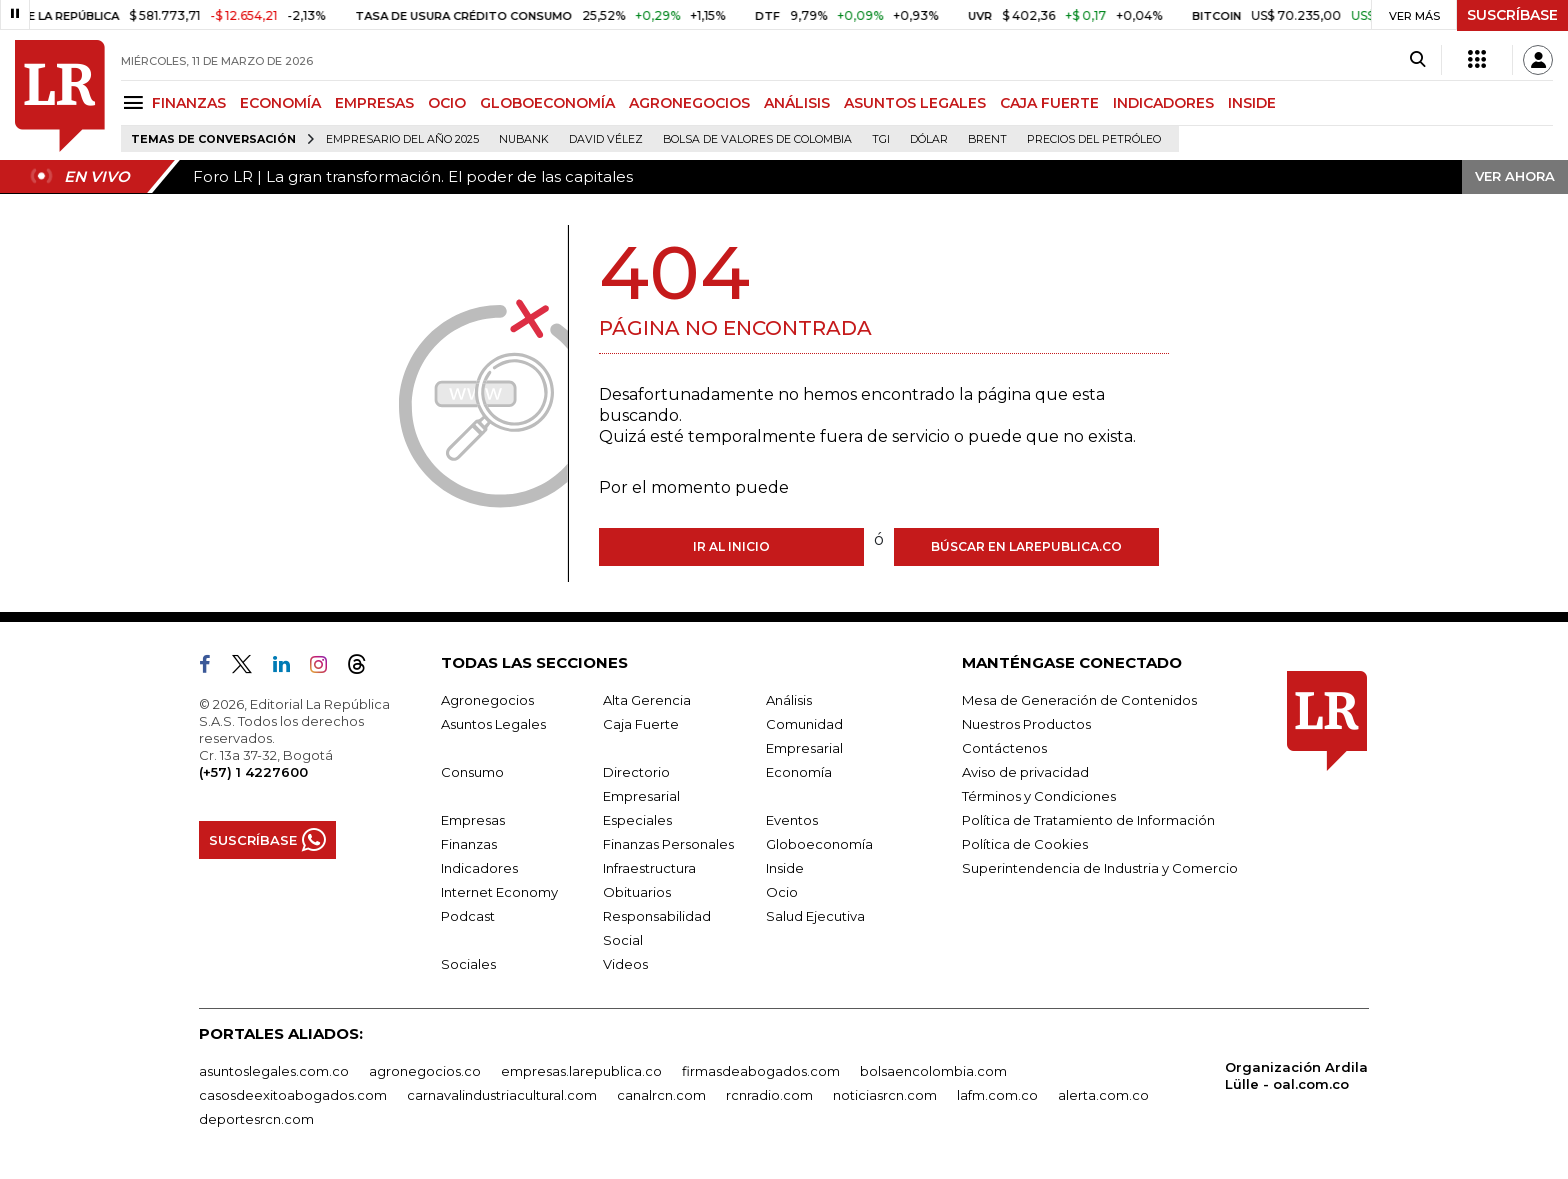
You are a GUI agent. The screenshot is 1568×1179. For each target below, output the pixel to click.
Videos (625, 964)
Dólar (929, 139)
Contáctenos (1004, 748)
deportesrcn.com (256, 1119)
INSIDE (1252, 103)
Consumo (472, 772)
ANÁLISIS (797, 103)
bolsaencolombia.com (933, 1071)
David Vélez (606, 139)
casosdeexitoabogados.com (293, 1095)
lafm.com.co (997, 1095)
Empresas (473, 820)
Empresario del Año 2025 (402, 139)
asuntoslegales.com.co (274, 1071)
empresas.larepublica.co (581, 1071)
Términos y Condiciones (1039, 796)
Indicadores (479, 868)
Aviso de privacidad (1025, 772)
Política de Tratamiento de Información (1088, 820)
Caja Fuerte (641, 724)
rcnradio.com (769, 1095)
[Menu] (136, 102)
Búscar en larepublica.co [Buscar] (1026, 546)
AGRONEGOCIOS (689, 103)
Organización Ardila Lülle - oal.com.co (1296, 1075)
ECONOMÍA (280, 103)
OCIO (447, 103)
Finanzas (469, 844)
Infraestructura (649, 868)
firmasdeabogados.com (761, 1071)
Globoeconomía (819, 844)
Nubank (524, 139)
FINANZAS (189, 103)
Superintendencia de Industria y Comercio (1100, 868)
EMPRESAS (374, 103)
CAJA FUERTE (1049, 103)
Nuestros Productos (1026, 724)
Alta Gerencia (647, 700)
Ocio (782, 892)
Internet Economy (499, 892)
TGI (881, 139)
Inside (785, 868)
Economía (799, 772)
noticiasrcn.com (885, 1095)
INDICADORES (1163, 103)
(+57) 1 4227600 (253, 772)
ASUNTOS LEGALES (915, 103)
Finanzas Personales (668, 844)
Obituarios (637, 892)
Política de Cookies (1025, 844)
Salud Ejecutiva (815, 916)
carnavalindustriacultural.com (502, 1095)
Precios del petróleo (1094, 139)
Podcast (468, 916)
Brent (987, 139)
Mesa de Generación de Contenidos (1079, 700)
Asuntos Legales (493, 724)
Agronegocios (487, 700)
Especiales (637, 820)
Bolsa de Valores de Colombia (757, 139)
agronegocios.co (425, 1071)
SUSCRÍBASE (1512, 15)
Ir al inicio (731, 546)
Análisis (789, 700)
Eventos (792, 820)
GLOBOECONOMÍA (547, 103)
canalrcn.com (661, 1095)
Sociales (468, 964)
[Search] (1417, 60)
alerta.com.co (1103, 1095)
